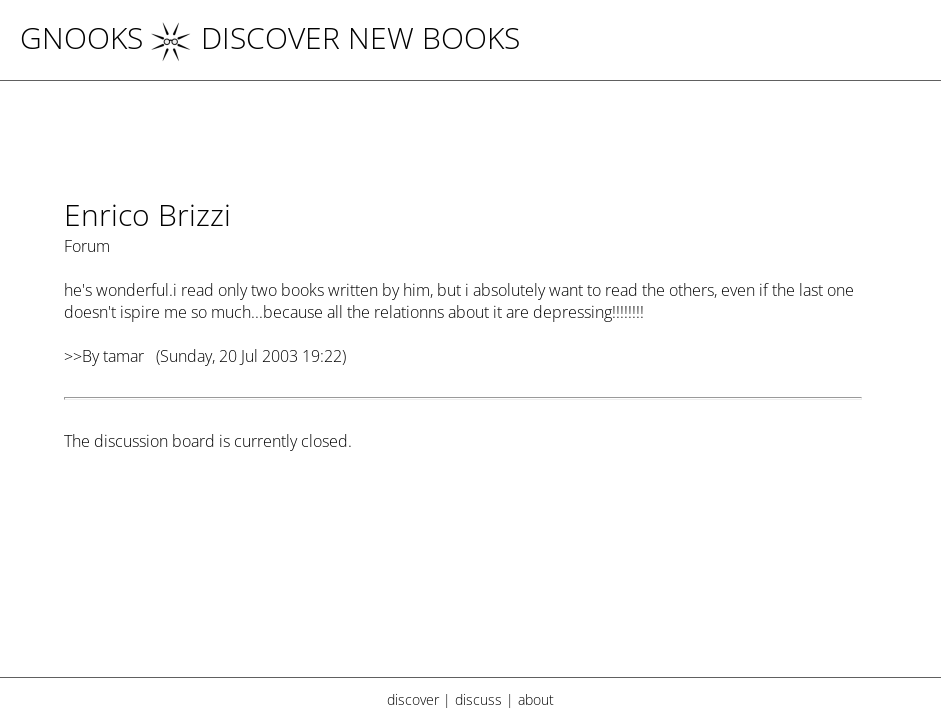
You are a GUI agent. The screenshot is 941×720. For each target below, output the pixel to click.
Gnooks (81, 37)
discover (413, 699)
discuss (478, 699)
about (536, 699)
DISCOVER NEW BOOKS (335, 37)
